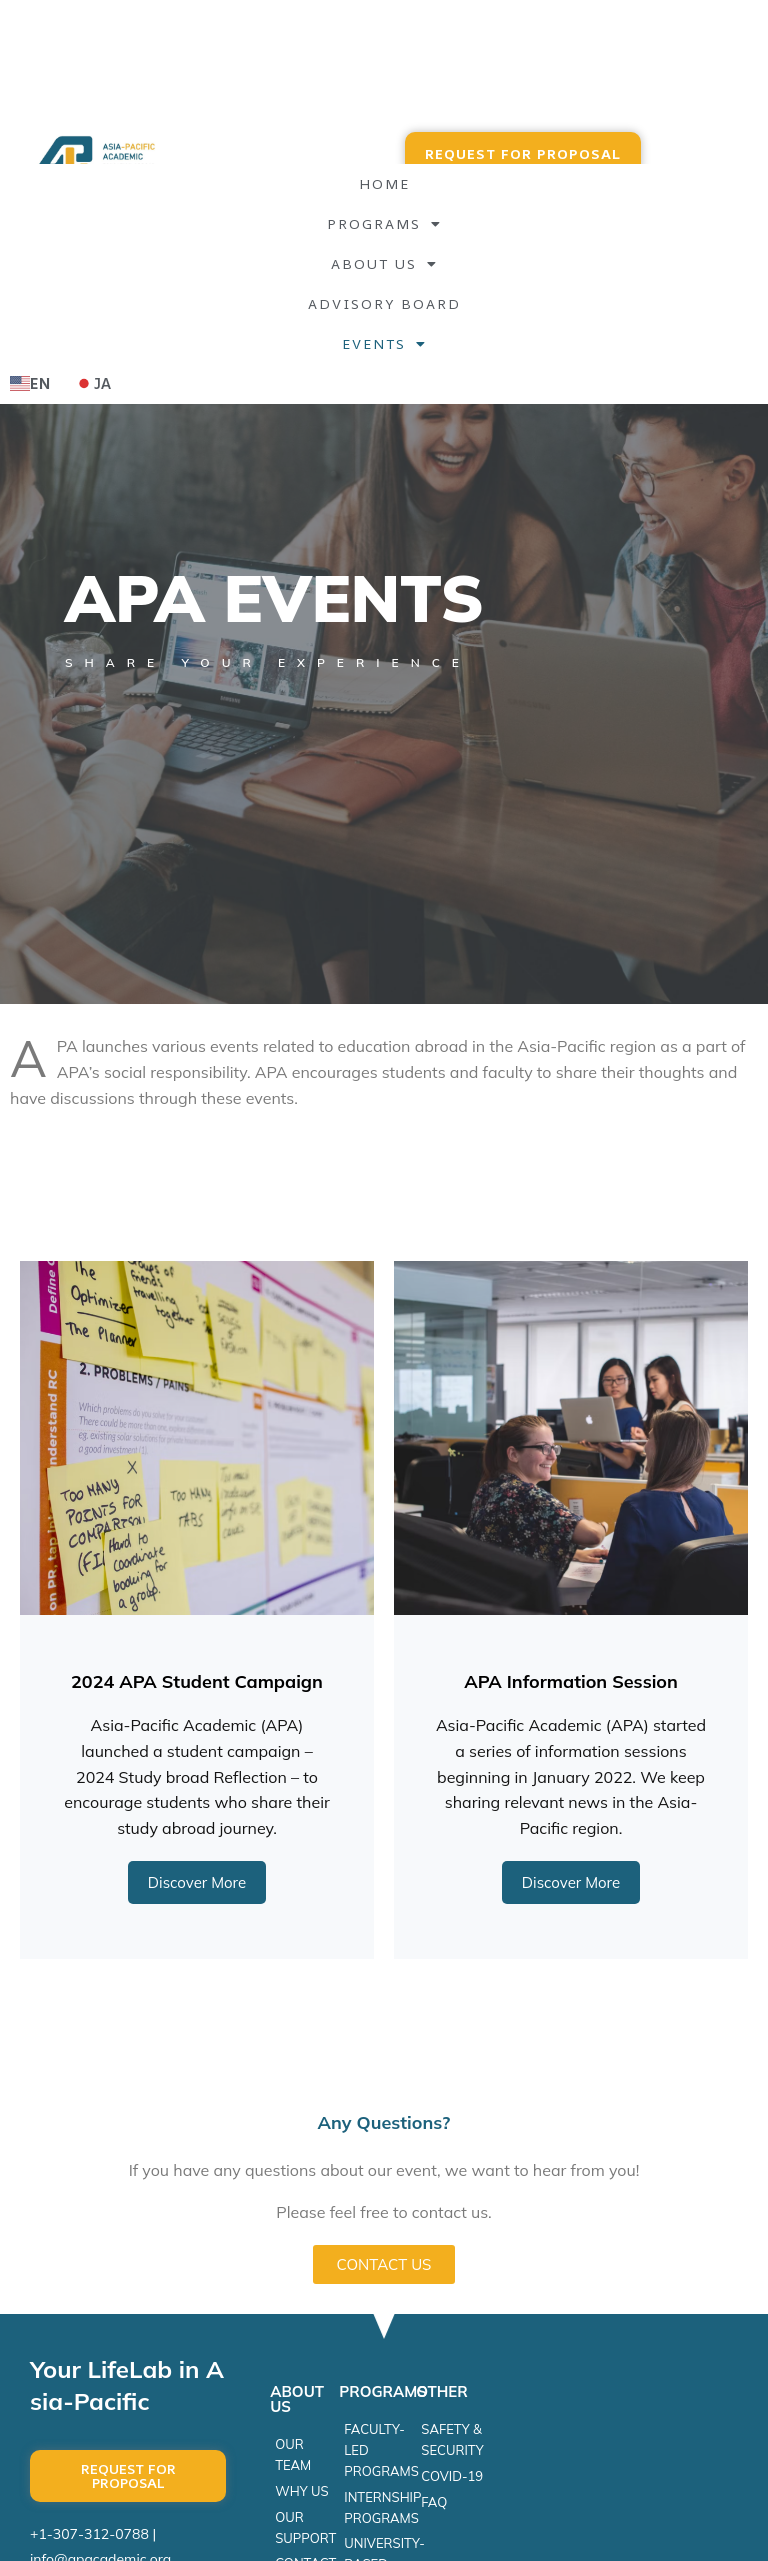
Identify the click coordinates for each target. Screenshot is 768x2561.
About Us (384, 264)
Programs (384, 224)
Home (384, 183)
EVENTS (384, 344)
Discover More (197, 1882)
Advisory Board (384, 303)
